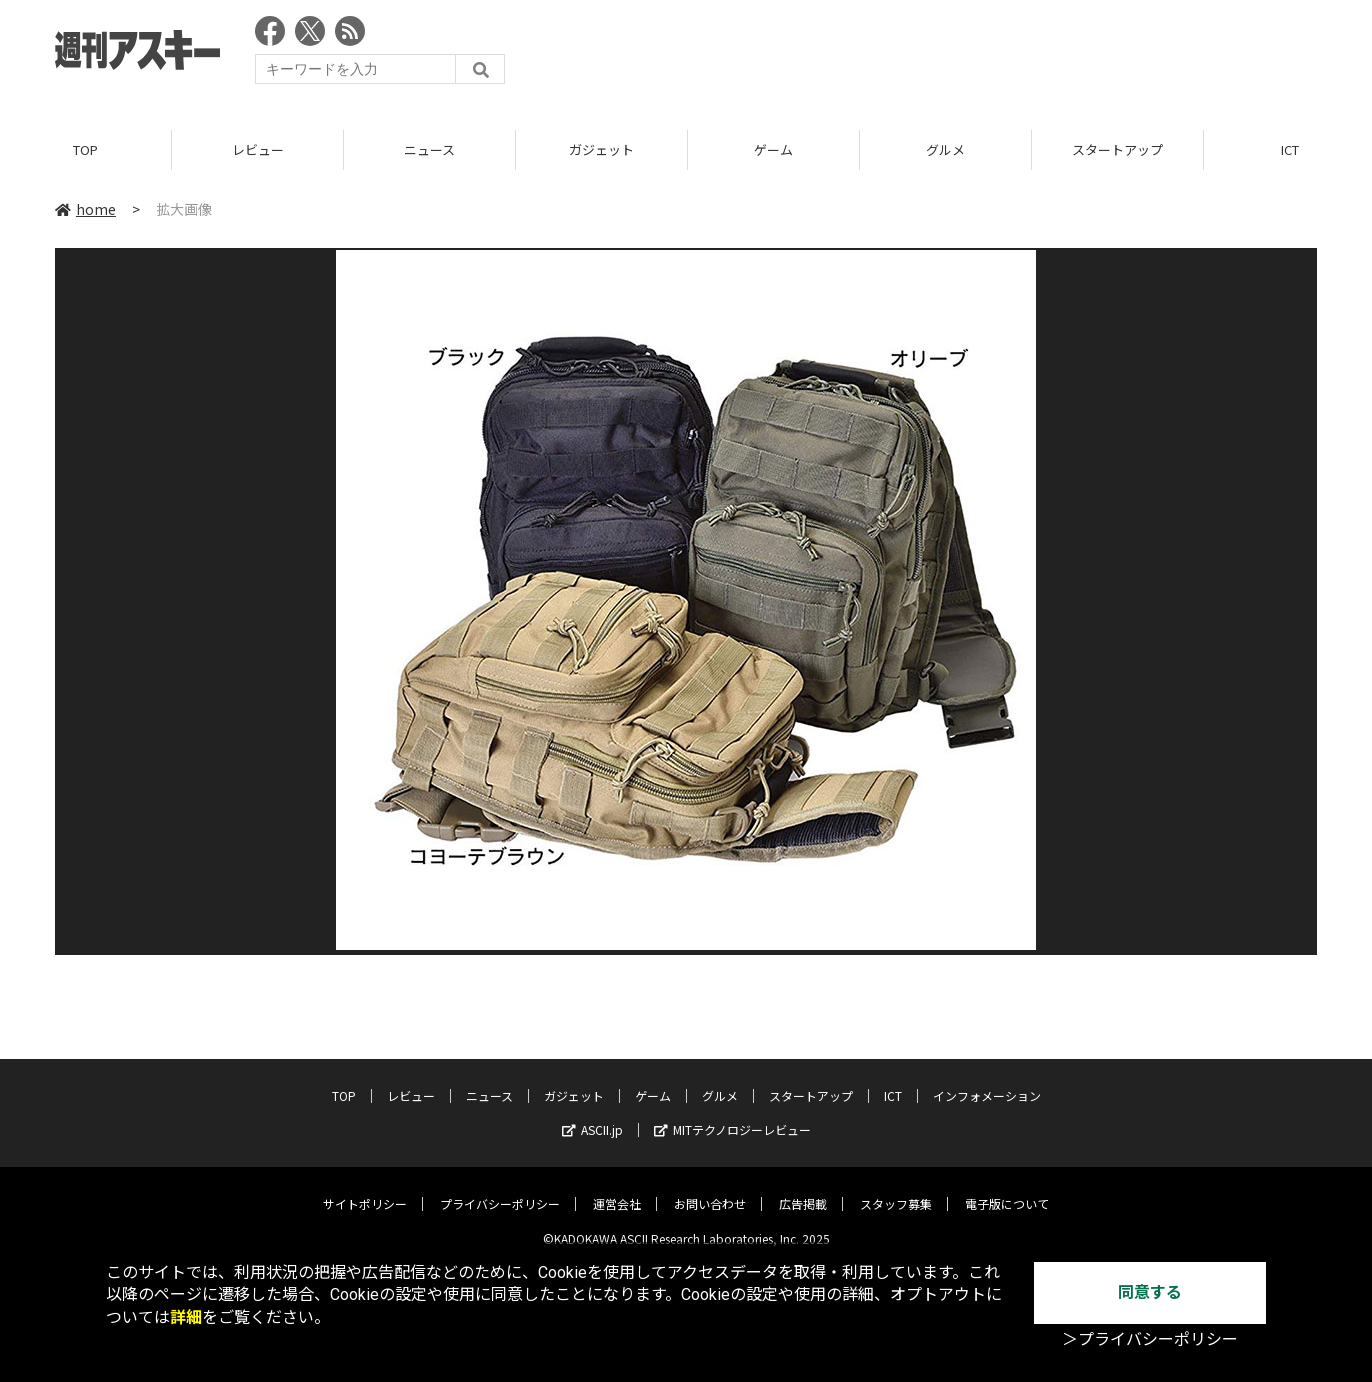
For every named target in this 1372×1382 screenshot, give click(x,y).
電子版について (1007, 1189)
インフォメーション (987, 1081)
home (85, 209)
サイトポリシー (365, 1189)
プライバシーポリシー (500, 1189)
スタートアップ (1117, 149)
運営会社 (617, 1189)
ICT (893, 1081)
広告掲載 (803, 1189)
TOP (85, 149)
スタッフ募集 (896, 1189)
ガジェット (601, 149)
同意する (1150, 1292)
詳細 (186, 1317)
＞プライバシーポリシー (1150, 1339)
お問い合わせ (710, 1189)
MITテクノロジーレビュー (732, 1115)
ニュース (429, 149)
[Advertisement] (953, 55)
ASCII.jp (592, 1115)
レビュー (258, 149)
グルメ (945, 149)
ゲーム (773, 149)
